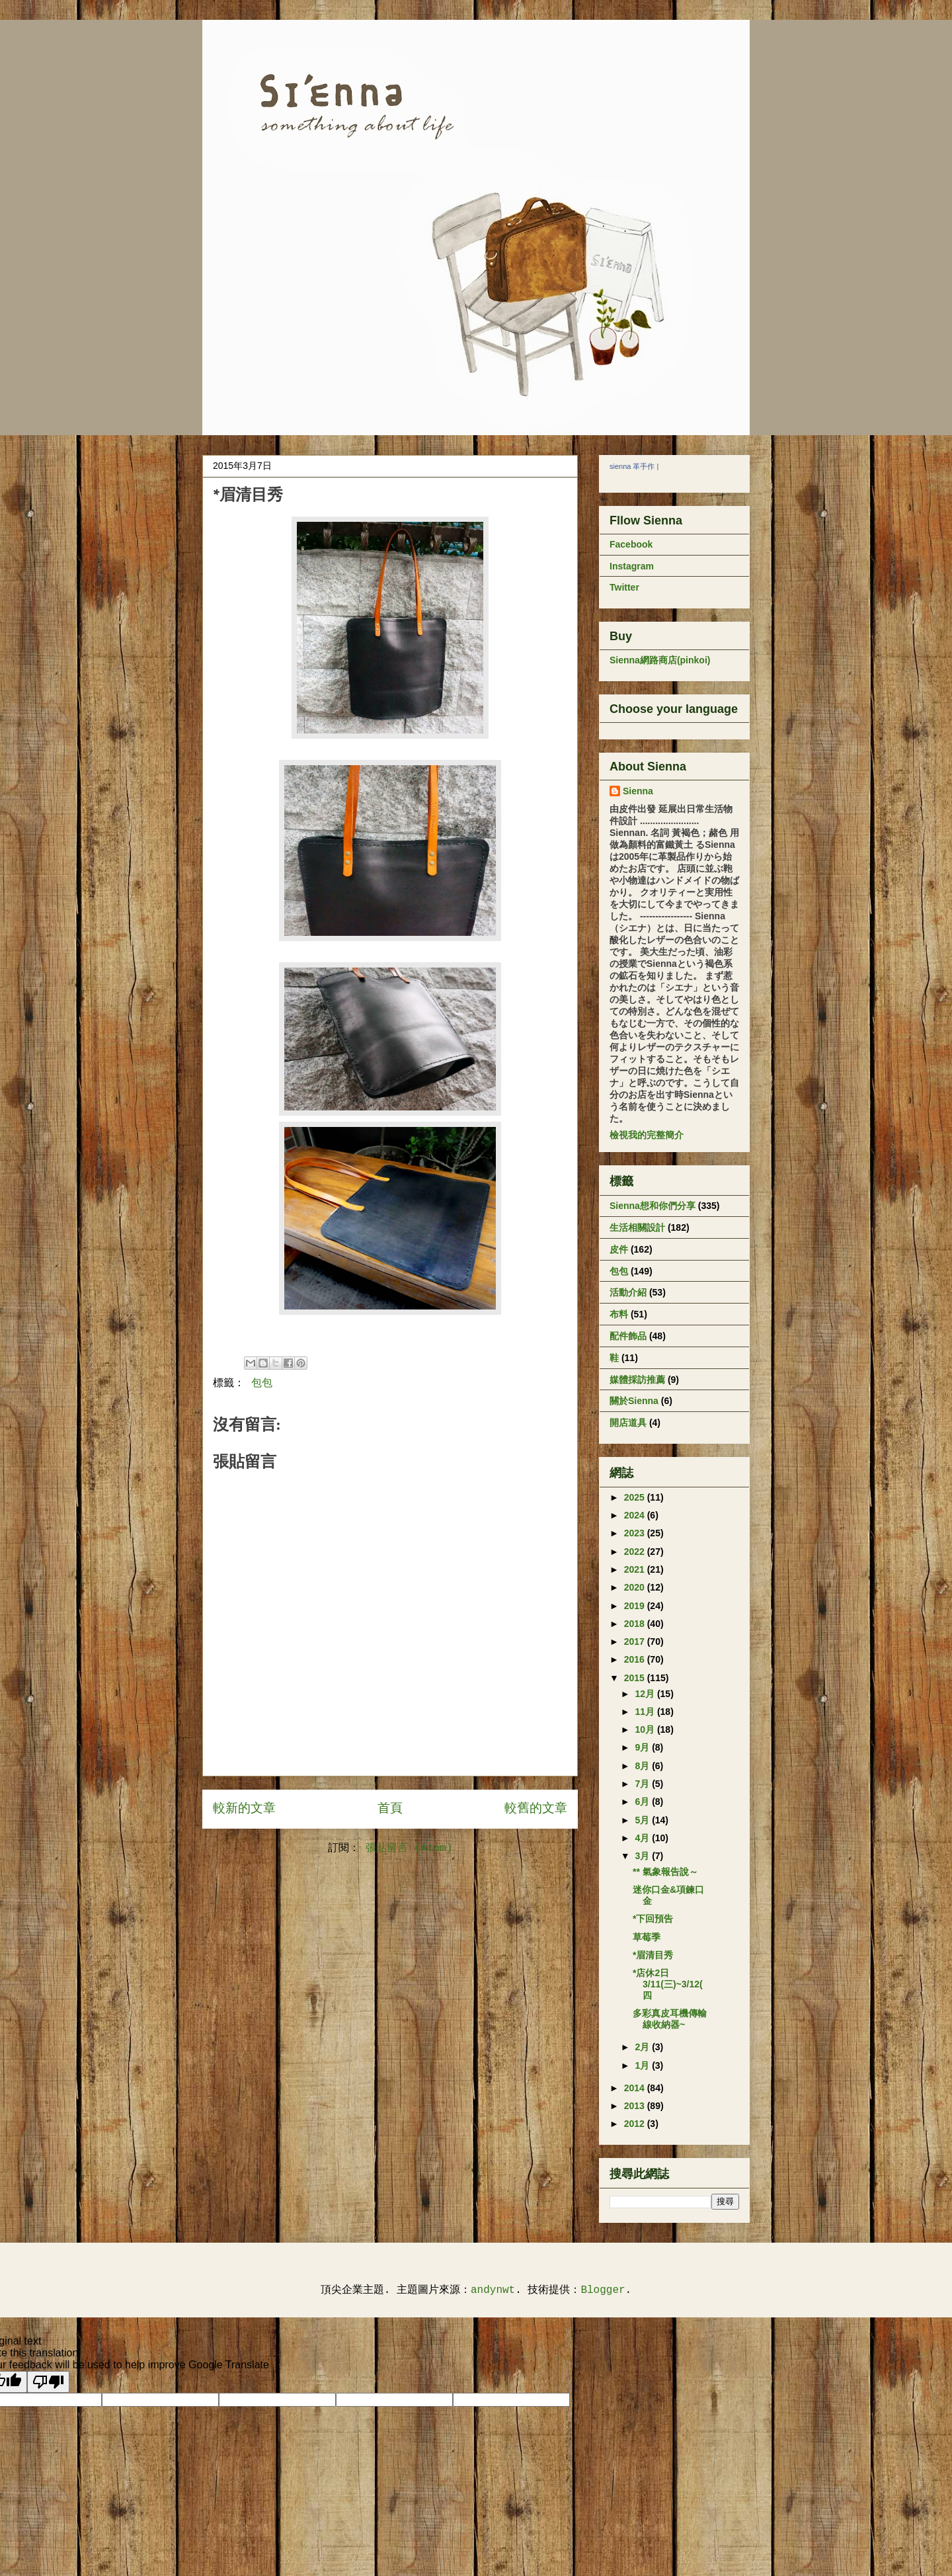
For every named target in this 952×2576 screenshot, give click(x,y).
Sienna (638, 791)
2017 (635, 1641)
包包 (261, 1384)
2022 (635, 1551)
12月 (645, 1693)
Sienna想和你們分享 (652, 1205)
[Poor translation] (48, 2382)
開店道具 (628, 1422)
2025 (635, 1497)
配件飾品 (628, 1336)
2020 (635, 1587)
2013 (635, 2105)
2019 (635, 1605)
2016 (635, 1659)
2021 (635, 1569)
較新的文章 (244, 1809)
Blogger (602, 2290)
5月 (643, 1820)
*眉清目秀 (653, 1955)
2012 (635, 2123)
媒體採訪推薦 (637, 1379)
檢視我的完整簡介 (647, 1135)
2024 (635, 1515)
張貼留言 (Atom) (409, 1848)
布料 (619, 1314)
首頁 (390, 1809)
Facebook (631, 544)
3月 (643, 1855)
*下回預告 (653, 1918)
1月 (643, 2065)
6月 (643, 1801)
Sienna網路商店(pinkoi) (660, 660)
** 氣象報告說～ (665, 1871)
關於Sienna (634, 1400)
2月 (643, 2047)
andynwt (493, 2290)
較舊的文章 (535, 1809)
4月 (643, 1838)
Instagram (632, 566)
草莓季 (646, 1937)
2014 (635, 2088)
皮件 (619, 1249)
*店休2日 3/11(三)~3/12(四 (668, 1984)
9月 (643, 1747)
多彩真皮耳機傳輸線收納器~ (670, 2019)
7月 (643, 1783)
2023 (635, 1533)
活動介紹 (628, 1292)
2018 (635, 1623)
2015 (635, 1678)
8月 (643, 1766)
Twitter (624, 587)
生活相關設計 (637, 1227)
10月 (645, 1729)
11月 (645, 1711)
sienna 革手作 (632, 466)
